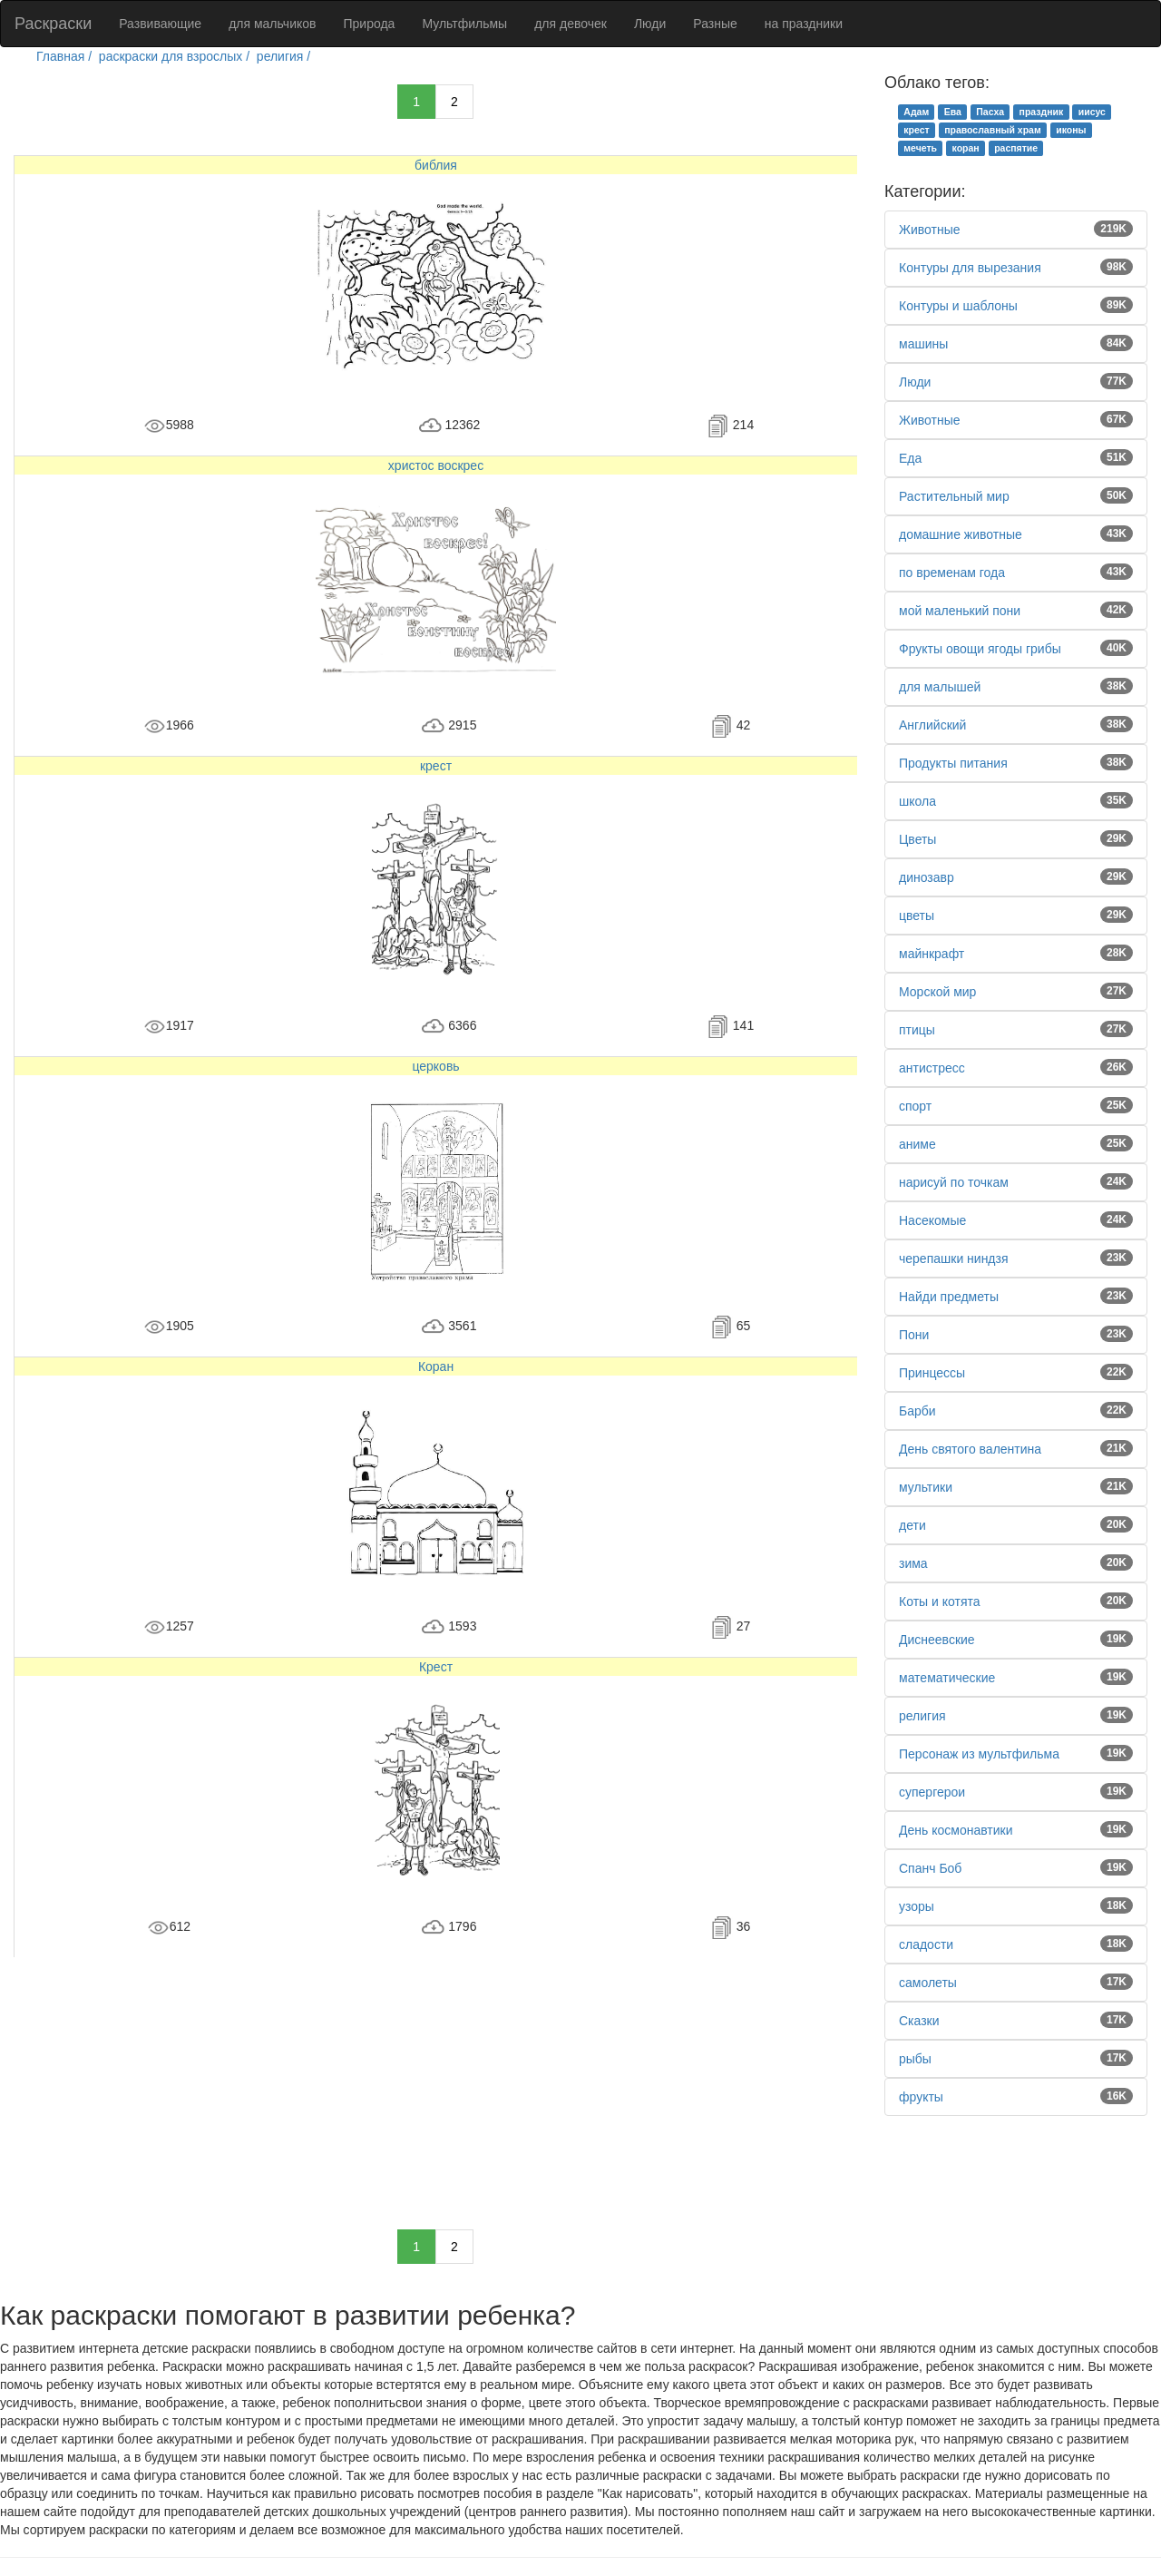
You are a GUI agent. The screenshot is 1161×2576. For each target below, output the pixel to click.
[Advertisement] (435, 2084)
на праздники (804, 23)
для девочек (570, 23)
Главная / (65, 56)
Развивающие (160, 23)
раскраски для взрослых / (176, 56)
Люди (650, 23)
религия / (285, 56)
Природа (369, 23)
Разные (715, 23)
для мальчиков (272, 23)
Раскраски (53, 24)
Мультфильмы (464, 23)
